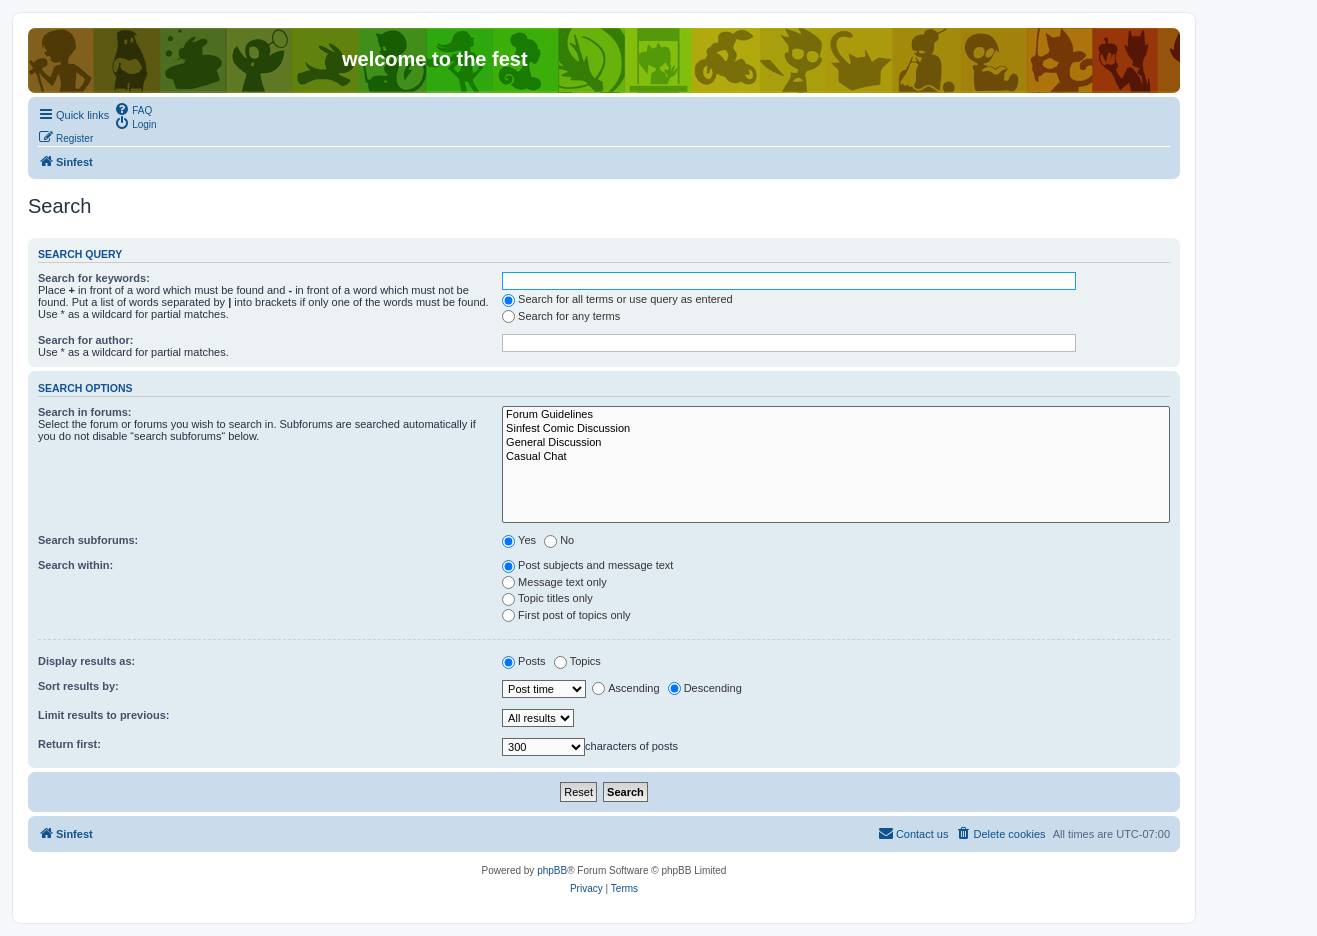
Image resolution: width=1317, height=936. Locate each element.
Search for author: (85, 340)
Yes (519, 540)
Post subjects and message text (587, 565)
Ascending (625, 688)
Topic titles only (547, 598)
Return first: (69, 744)
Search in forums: (85, 412)
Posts (524, 661)
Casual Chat (836, 457)
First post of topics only (566, 615)
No (559, 540)
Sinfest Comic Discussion (836, 429)
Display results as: (86, 661)
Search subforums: (88, 540)
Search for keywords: (94, 278)
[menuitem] (133, 109)
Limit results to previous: (103, 715)
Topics (577, 661)
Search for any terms (561, 316)
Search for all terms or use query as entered (617, 299)
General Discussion (836, 443)
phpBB (552, 870)
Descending (705, 688)
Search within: (75, 565)
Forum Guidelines (836, 415)
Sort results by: (78, 686)
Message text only (554, 582)
